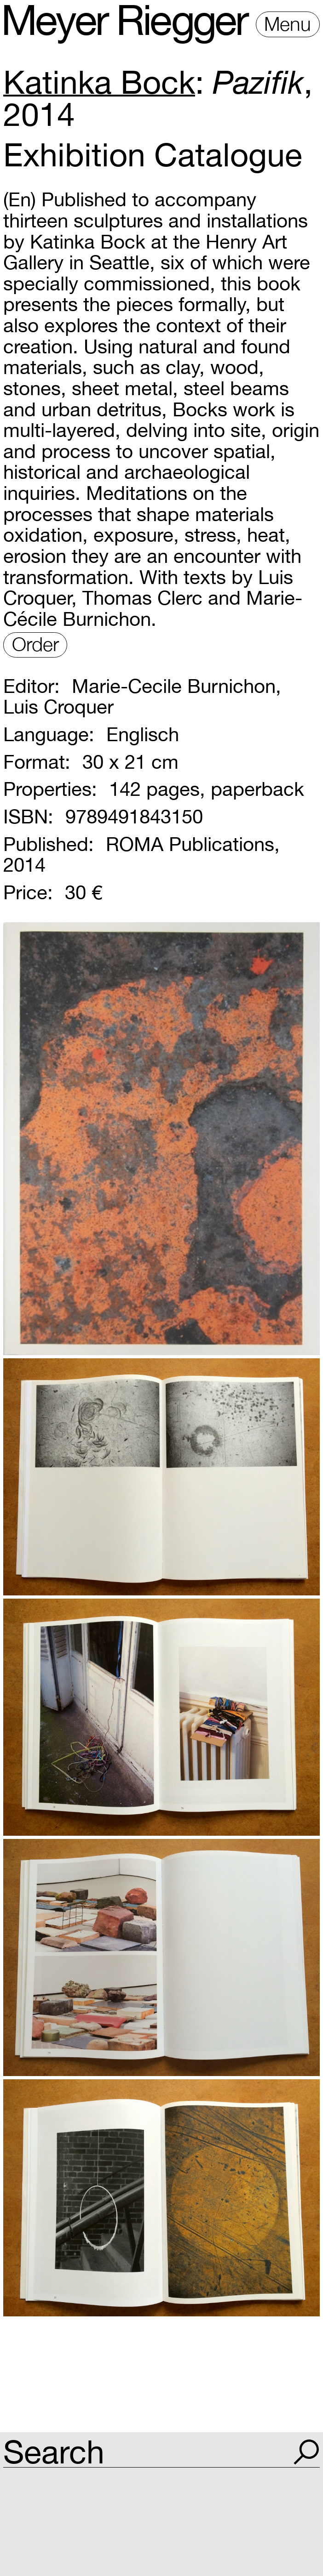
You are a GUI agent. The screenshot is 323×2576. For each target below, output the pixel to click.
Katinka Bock (99, 82)
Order (35, 643)
